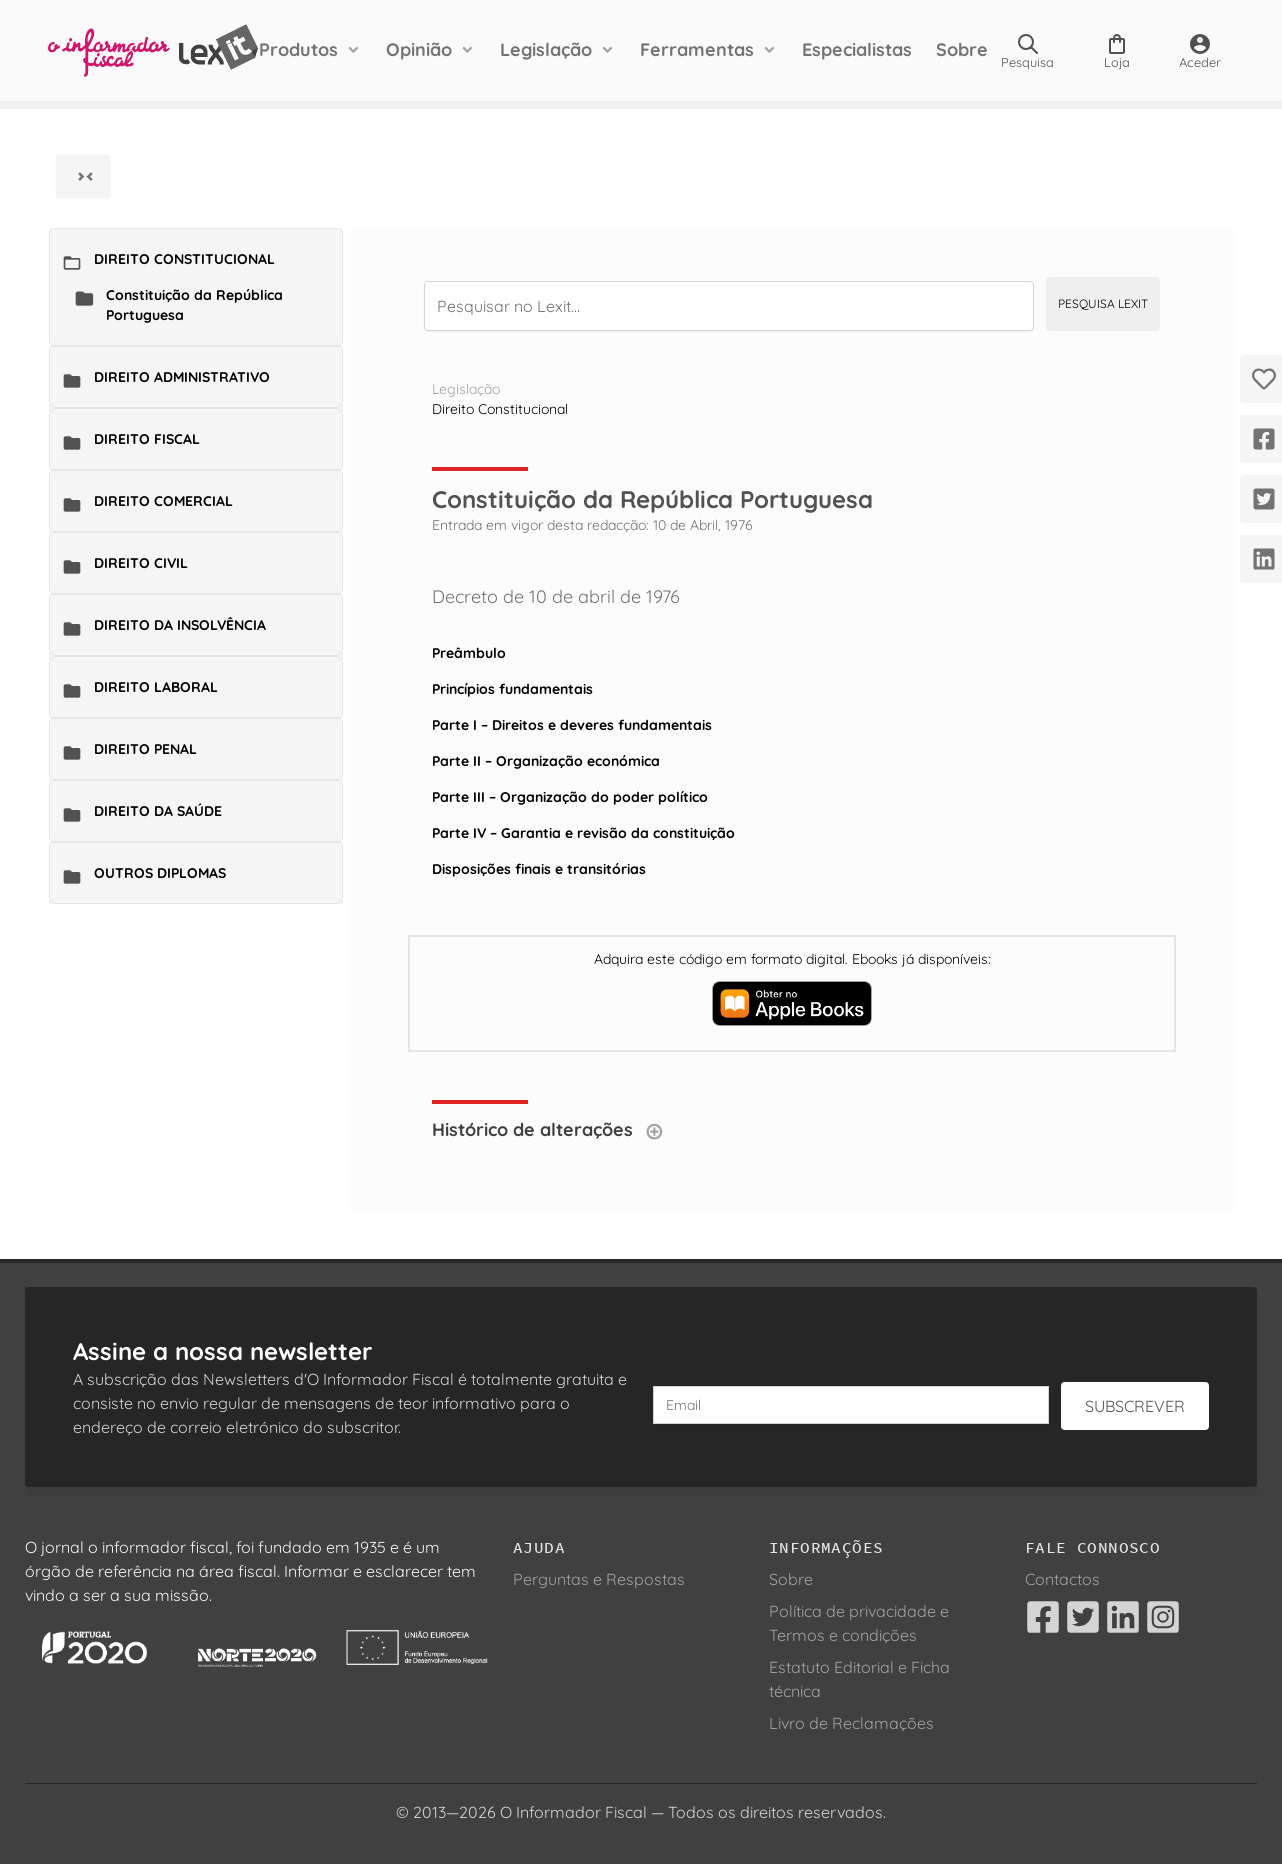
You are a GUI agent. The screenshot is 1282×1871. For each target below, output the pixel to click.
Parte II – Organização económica (546, 761)
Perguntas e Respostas (599, 1579)
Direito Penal (145, 749)
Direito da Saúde (158, 811)
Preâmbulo (469, 653)
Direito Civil (141, 563)
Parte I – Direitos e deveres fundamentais (572, 725)
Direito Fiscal (147, 439)
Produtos (298, 49)
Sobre (962, 49)
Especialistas (857, 49)
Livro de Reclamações (851, 1723)
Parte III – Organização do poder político (570, 797)
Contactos (1062, 1579)
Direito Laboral (156, 687)
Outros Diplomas (160, 873)
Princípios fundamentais (512, 689)
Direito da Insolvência (180, 625)
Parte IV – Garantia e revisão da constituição (583, 833)
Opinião (419, 49)
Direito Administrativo (182, 377)
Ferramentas (697, 49)
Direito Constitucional (184, 259)
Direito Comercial (163, 501)
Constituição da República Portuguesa (194, 305)
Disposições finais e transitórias (539, 869)
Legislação (546, 49)
